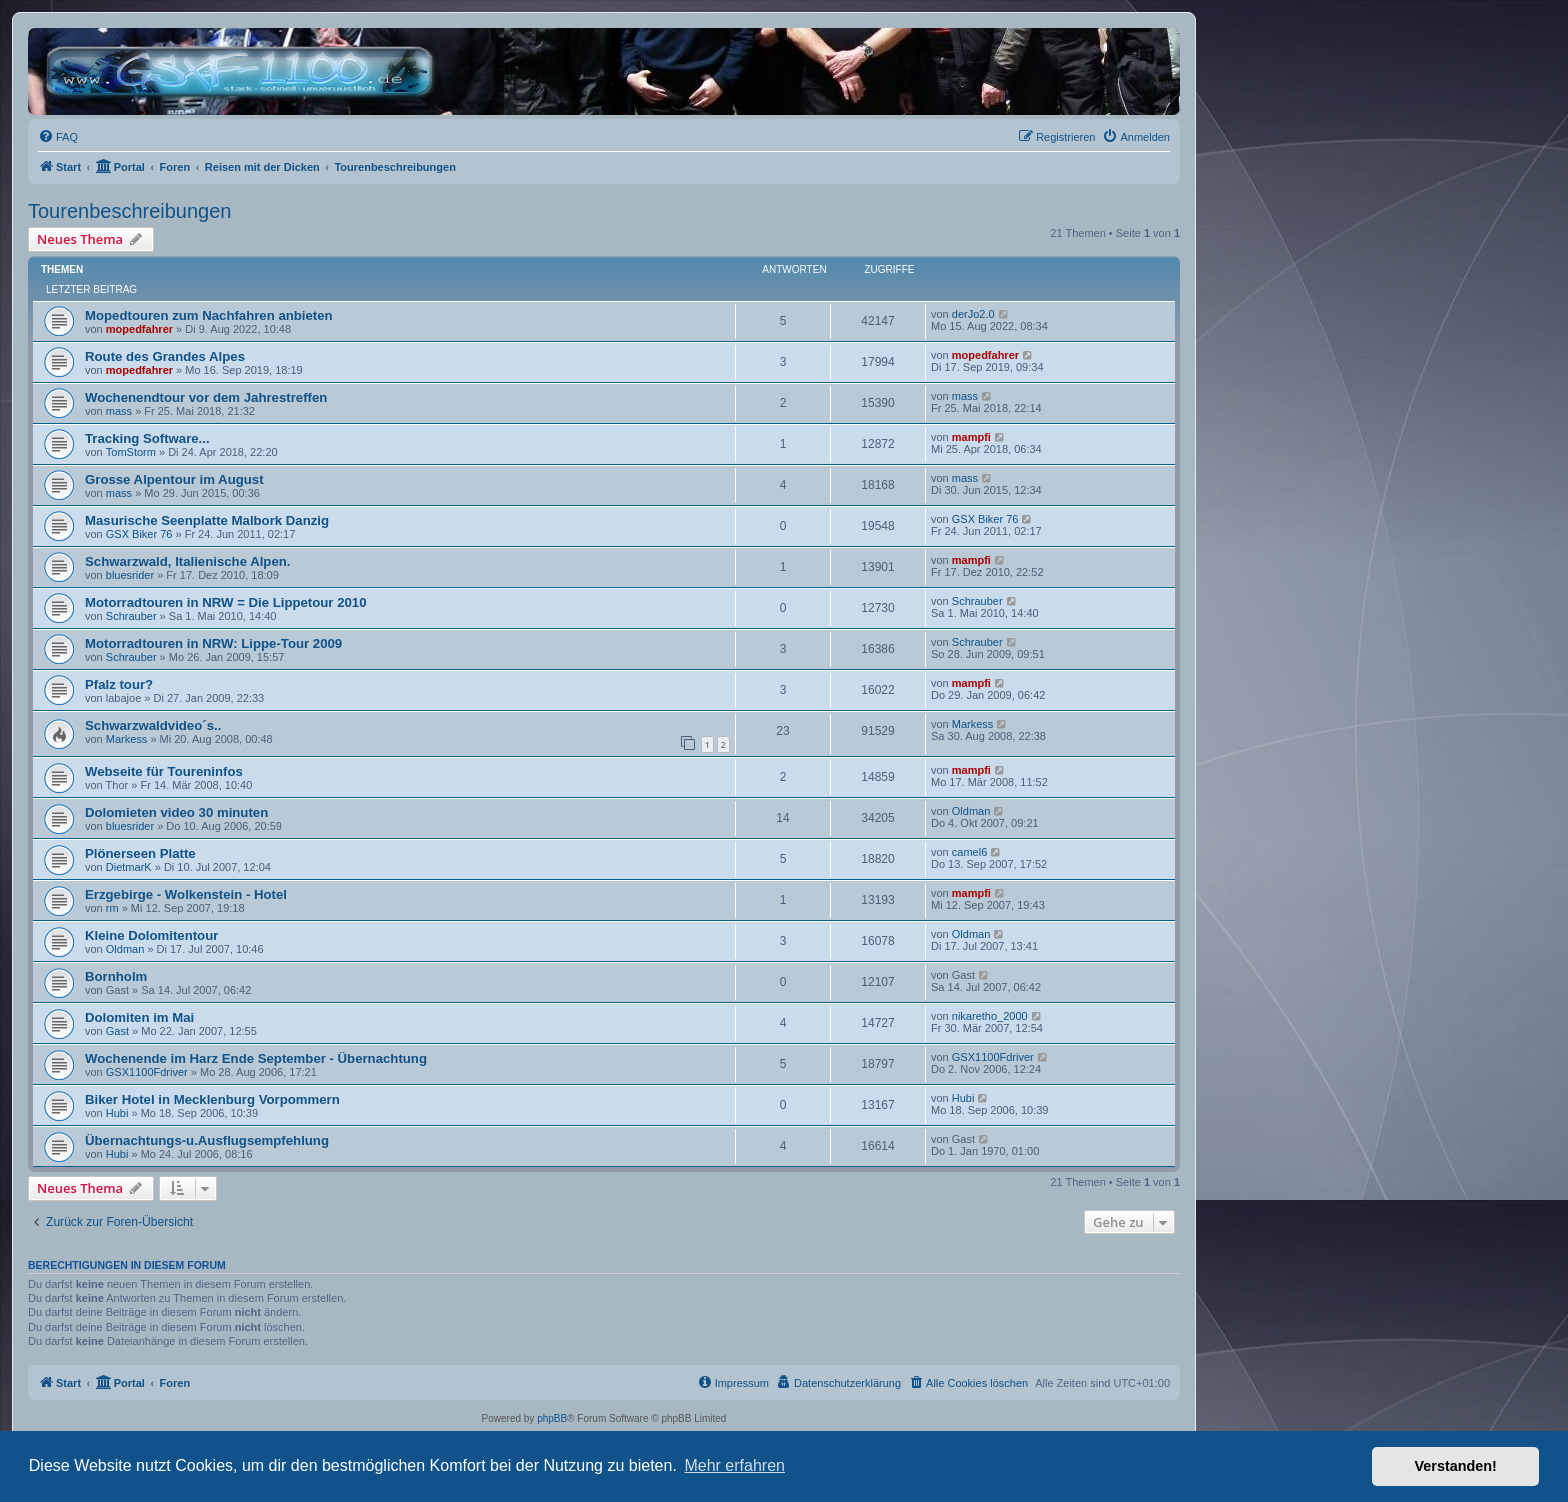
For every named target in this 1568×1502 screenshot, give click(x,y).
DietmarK (129, 867)
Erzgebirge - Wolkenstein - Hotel (186, 894)
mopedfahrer (139, 329)
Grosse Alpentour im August (174, 479)
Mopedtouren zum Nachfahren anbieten (209, 315)
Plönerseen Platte (140, 853)
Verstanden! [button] (1456, 1466)
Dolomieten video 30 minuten (176, 812)
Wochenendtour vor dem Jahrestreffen (206, 397)
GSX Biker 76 (139, 534)
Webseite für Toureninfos (164, 771)
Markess (127, 739)
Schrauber (131, 616)
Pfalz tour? (119, 684)
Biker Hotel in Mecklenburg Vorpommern (212, 1099)
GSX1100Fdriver (147, 1072)
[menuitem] (58, 137)
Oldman (971, 811)
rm (112, 908)
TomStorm (131, 452)
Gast (117, 1031)
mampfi (971, 437)
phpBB (552, 1418)
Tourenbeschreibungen (130, 211)
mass (119, 411)
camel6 (969, 852)
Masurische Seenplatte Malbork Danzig (207, 520)
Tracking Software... (147, 438)
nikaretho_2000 (990, 1016)
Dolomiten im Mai (139, 1017)
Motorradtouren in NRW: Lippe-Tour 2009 (213, 643)
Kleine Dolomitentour (151, 935)
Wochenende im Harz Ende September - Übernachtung (256, 1058)
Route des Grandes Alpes (165, 356)
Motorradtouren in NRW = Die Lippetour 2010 (225, 602)
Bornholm (116, 976)
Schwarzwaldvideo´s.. (153, 725)
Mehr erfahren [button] (734, 1465)
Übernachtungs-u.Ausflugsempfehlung (207, 1140)
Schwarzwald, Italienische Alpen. (187, 561)
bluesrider (130, 575)
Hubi (117, 1113)
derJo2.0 (973, 314)
